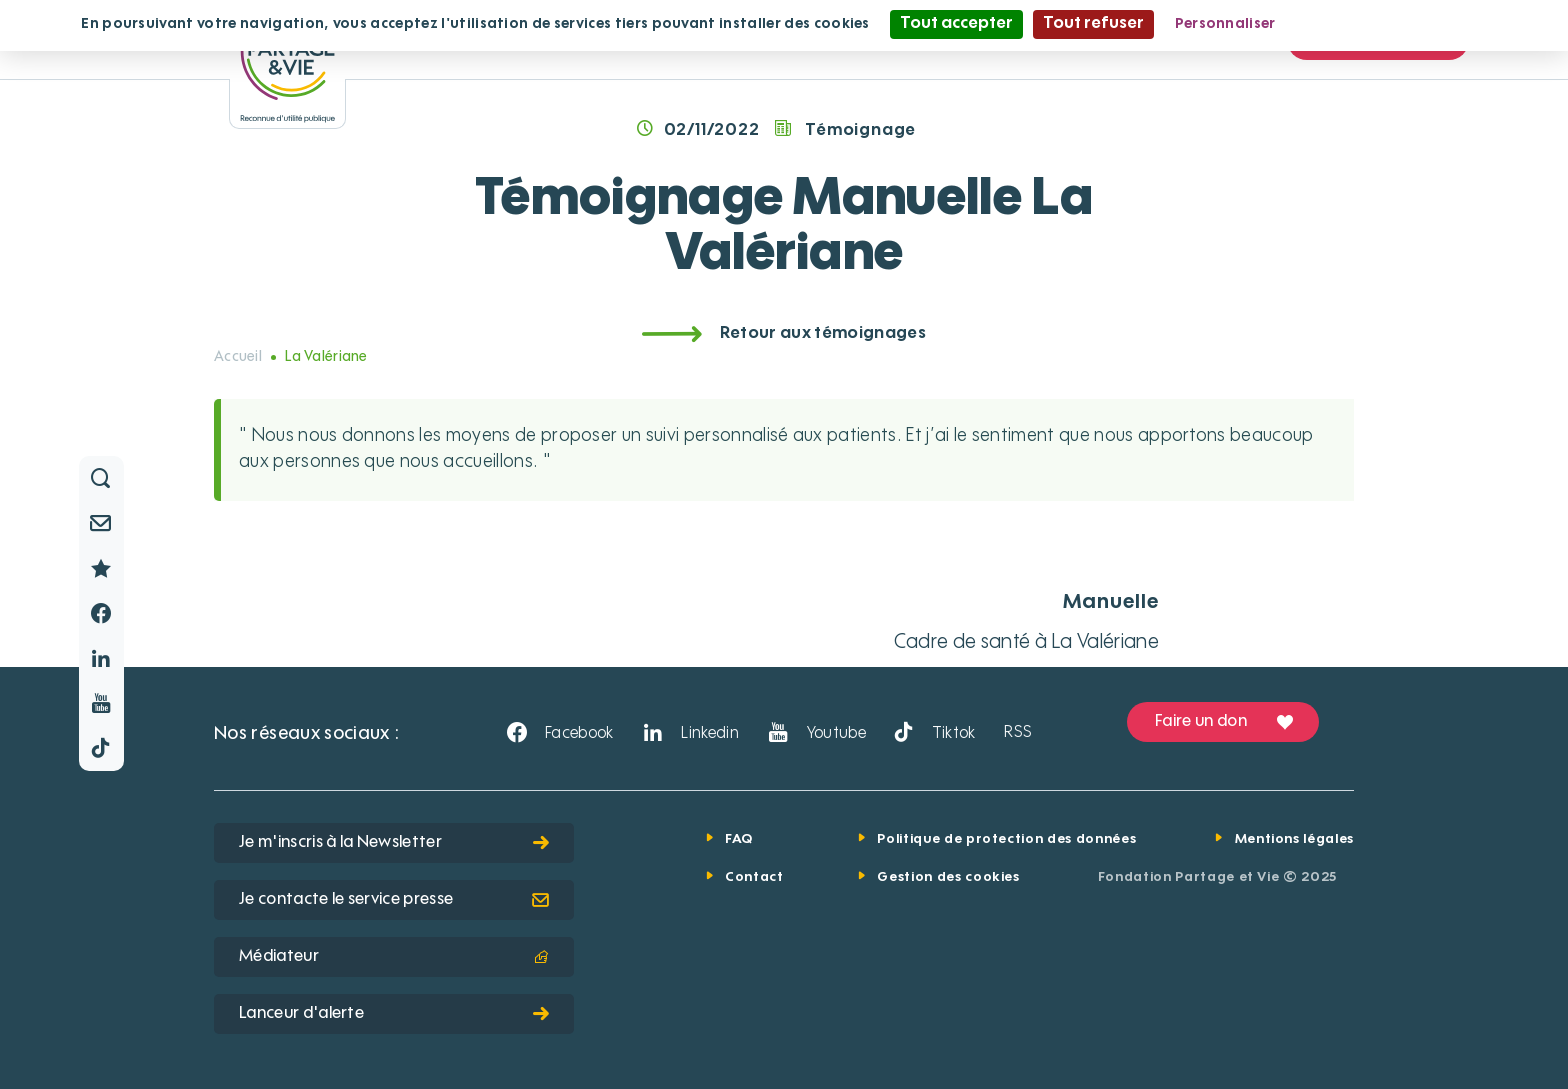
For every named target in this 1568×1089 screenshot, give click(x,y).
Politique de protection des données (1006, 839)
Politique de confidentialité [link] (1393, 24)
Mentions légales (1294, 839)
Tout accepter (956, 24)
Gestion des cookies (948, 877)
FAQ (739, 839)
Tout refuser (1093, 24)
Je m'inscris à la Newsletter (394, 843)
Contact (754, 877)
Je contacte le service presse (394, 900)
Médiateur (394, 957)
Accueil (238, 357)
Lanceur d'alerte (394, 1014)
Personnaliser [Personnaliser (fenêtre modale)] (1225, 24)
